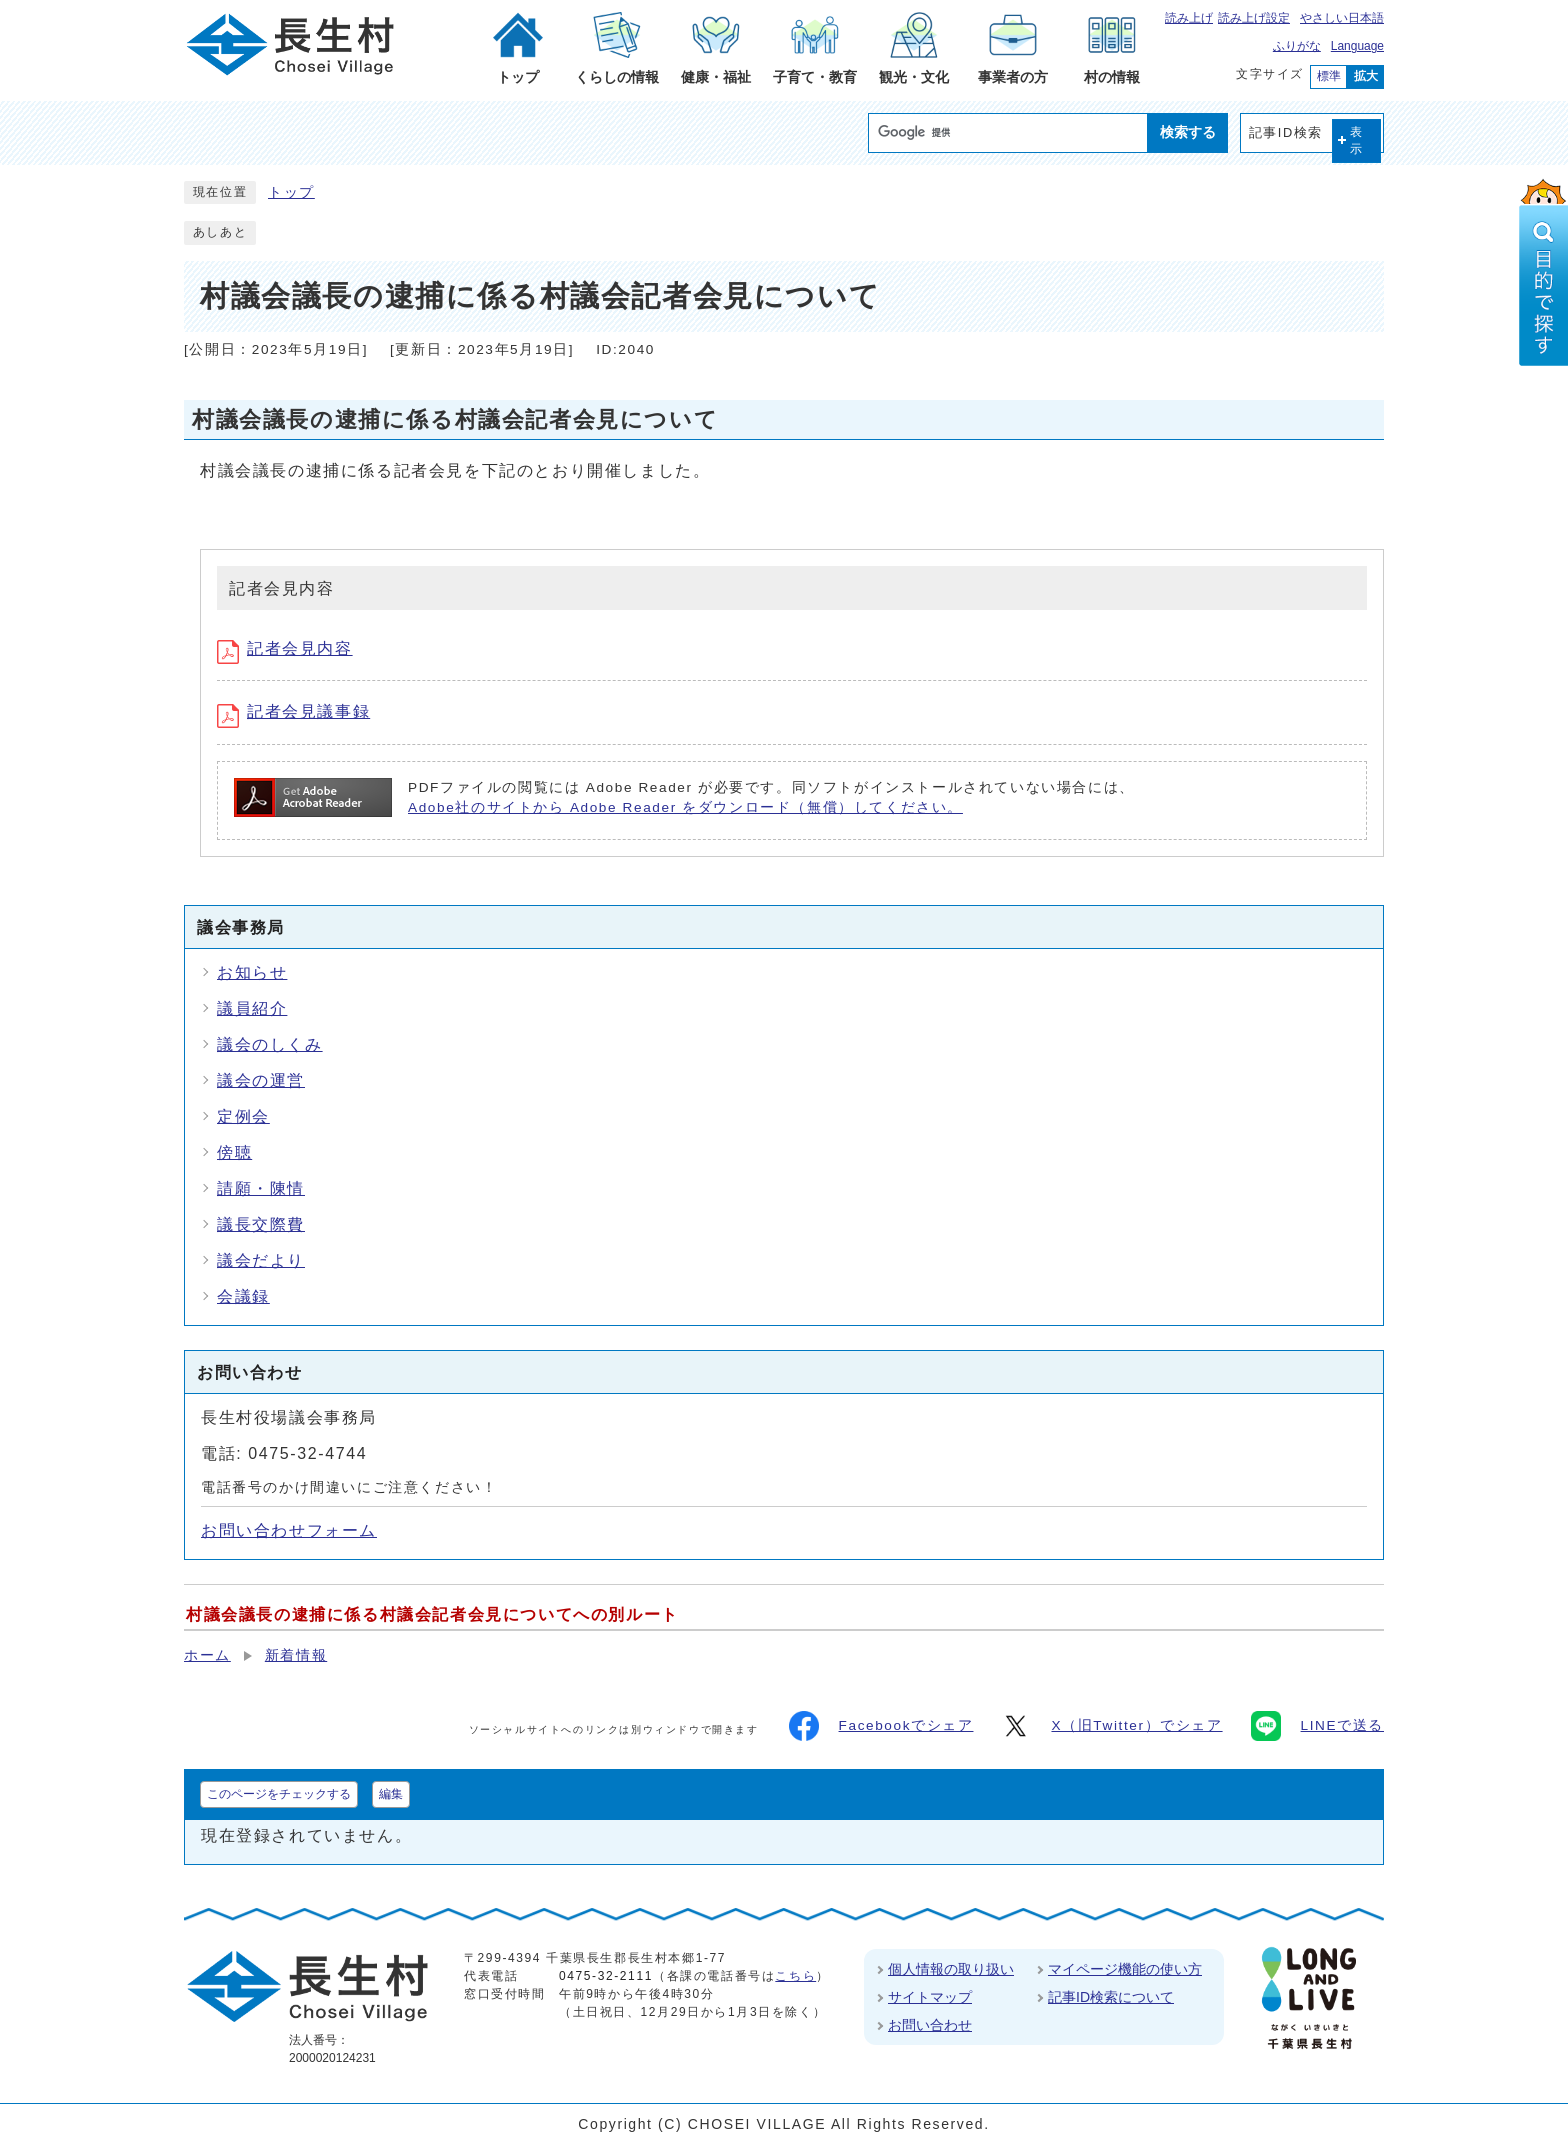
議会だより (261, 1260)
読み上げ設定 (1254, 18)
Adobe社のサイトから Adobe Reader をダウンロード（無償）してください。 (685, 807)
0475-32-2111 (606, 1976)
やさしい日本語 (1342, 18)
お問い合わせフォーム (289, 1530)
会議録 (243, 1296)
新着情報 (296, 1655)
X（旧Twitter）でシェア (1111, 1726)
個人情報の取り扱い (951, 1969)
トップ (291, 192)
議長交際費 (261, 1224)
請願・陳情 (261, 1188)
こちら (795, 1976)
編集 (391, 1794)
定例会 (243, 1116)
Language (1357, 46)
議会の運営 (261, 1080)
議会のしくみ (270, 1044)
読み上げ (1189, 18)
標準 (1329, 76)
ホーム (207, 1655)
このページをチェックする (279, 1794)
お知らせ (252, 972)
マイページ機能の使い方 (1125, 1969)
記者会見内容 (285, 648)
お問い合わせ (930, 2025)
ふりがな (1297, 46)
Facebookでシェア (881, 1726)
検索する (1188, 132)
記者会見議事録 (293, 711)
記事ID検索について (1111, 1997)
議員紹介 (252, 1008)
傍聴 (234, 1152)
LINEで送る (1317, 1726)
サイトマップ (930, 1997)
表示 (1357, 140)
